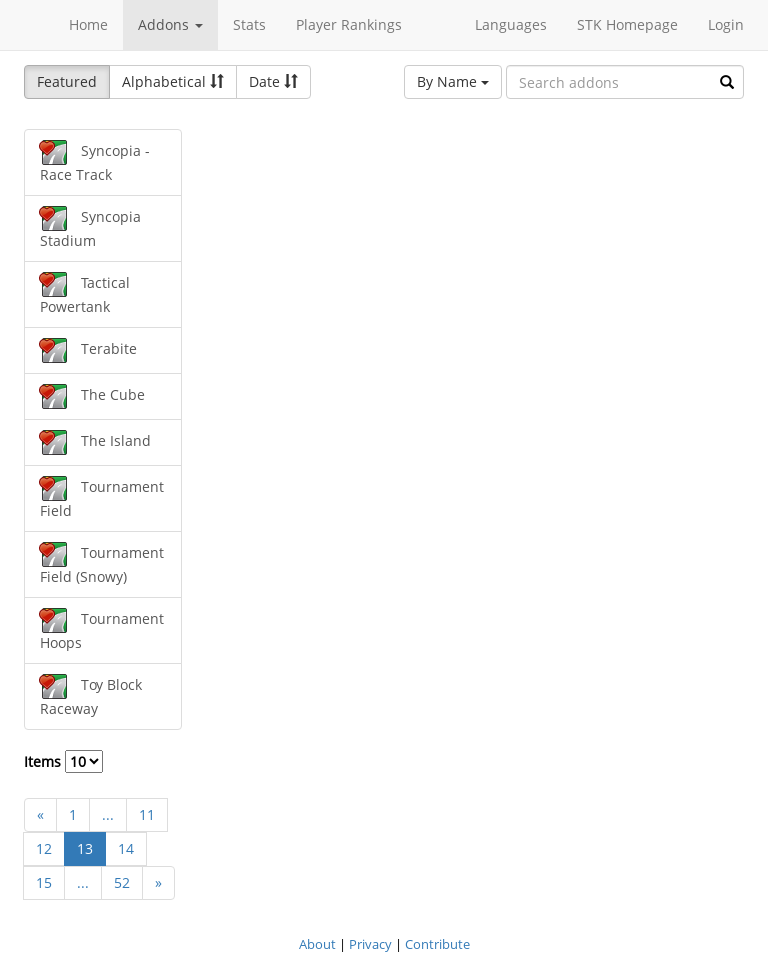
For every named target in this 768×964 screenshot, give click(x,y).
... (108, 814)
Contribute (437, 944)
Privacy (370, 944)
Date (273, 81)
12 (44, 848)
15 (44, 882)
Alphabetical (173, 81)
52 (122, 882)
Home (88, 24)
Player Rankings (349, 24)
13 (85, 848)
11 (147, 814)
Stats (249, 24)
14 (126, 848)
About (317, 944)
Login (726, 24)
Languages (511, 24)
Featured (67, 81)
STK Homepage (627, 24)
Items (63, 761)
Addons (170, 24)
